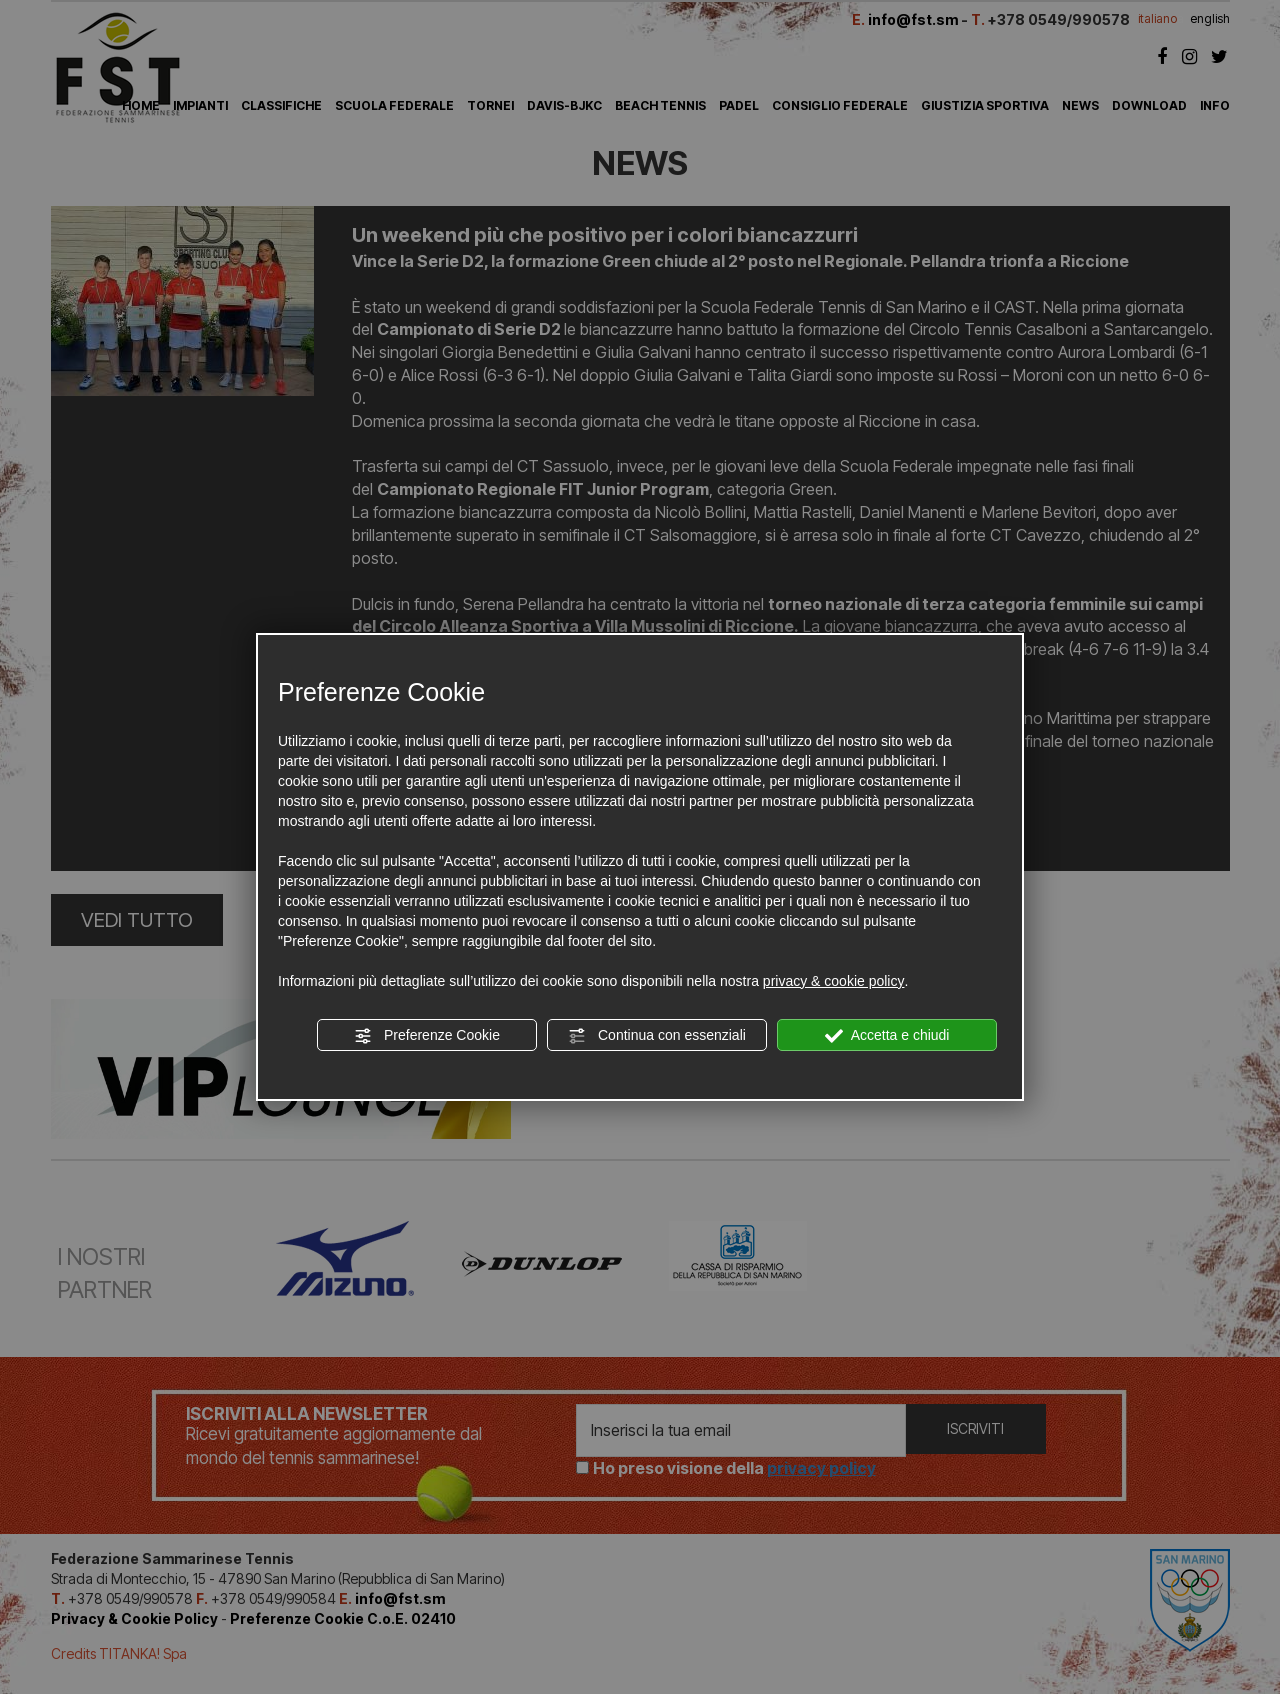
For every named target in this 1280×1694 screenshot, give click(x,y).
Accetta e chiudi (887, 1036)
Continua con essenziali (657, 1036)
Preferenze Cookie (427, 1036)
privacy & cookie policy (834, 981)
